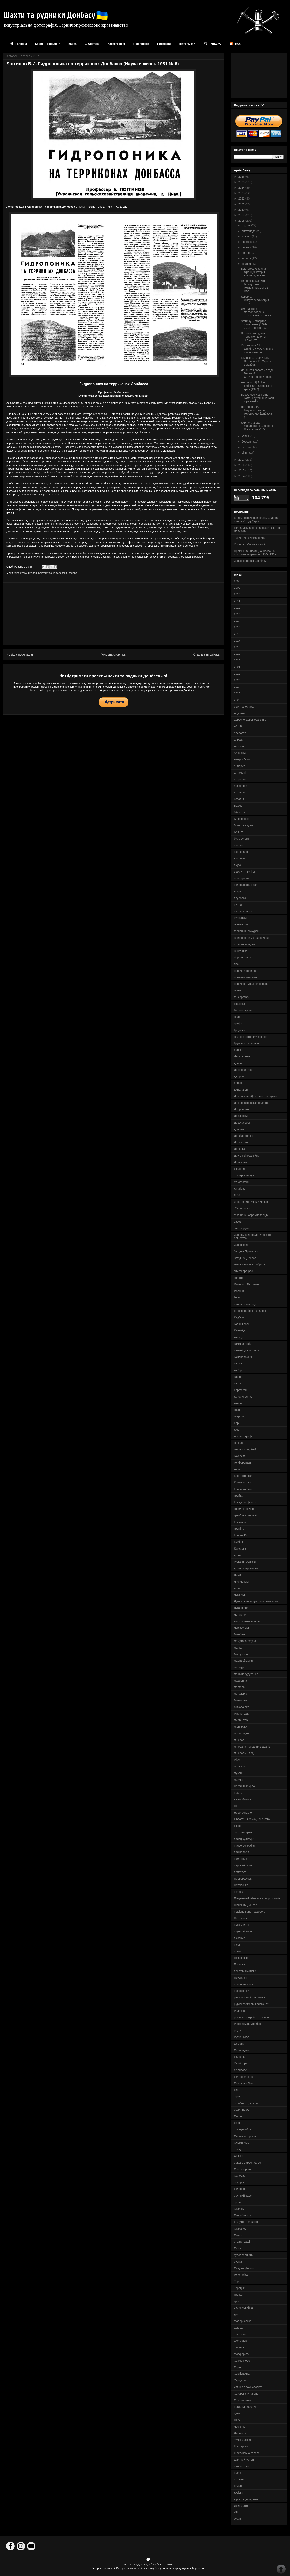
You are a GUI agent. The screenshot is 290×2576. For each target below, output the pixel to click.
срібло (238, 2202)
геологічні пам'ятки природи (252, 937)
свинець (239, 2056)
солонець (240, 2188)
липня (246, 252)
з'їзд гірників (242, 1208)
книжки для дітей (245, 1449)
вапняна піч (241, 851)
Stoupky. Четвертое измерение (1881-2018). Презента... (254, 324)
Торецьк (239, 2288)
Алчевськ (240, 752)
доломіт (239, 1129)
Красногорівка (243, 1489)
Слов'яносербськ (245, 2136)
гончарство (241, 997)
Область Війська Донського (252, 1819)
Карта (72, 43)
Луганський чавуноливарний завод (256, 1601)
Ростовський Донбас (247, 2023)
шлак (237, 2472)
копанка (239, 1469)
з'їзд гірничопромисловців (251, 1215)
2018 (241, 220)
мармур (239, 1667)
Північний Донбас (245, 1905)
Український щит (245, 2307)
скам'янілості (242, 2109)
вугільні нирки (243, 911)
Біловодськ (241, 818)
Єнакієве (239, 1188)
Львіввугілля (242, 1627)
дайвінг (238, 1049)
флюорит (240, 2334)
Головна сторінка (113, 654)
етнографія (241, 1182)
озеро (237, 1825)
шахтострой (242, 2466)
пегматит (240, 1872)
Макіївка (239, 1634)
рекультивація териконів (53, 572)
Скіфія (238, 2116)
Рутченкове (241, 2037)
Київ (236, 1429)
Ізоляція (239, 1291)
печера (238, 1891)
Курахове (240, 1548)
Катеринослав (243, 1396)
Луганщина (241, 1607)
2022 (241, 198)
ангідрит (239, 766)
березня (247, 441)
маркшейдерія (243, 1660)
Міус (237, 1759)
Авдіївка (239, 713)
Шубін (238, 2486)
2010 (237, 594)
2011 (237, 601)
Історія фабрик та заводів (250, 1310)
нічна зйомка (242, 1799)
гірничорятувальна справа (251, 983)
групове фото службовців (250, 1036)
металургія (241, 1693)
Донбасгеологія (244, 1135)
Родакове (240, 2010)
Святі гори (241, 2063)
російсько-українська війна (251, 2017)
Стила (238, 2235)
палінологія (241, 1852)
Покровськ (241, 1957)
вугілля (32, 572)
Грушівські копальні (246, 1043)
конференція (242, 1462)
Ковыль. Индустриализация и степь (256, 300)
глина (237, 990)
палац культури (244, 1839)
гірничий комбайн (245, 977)
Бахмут (238, 805)
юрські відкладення (246, 2499)
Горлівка (239, 1003)
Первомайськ (242, 1878)
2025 (241, 182)
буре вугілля (242, 838)
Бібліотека (92, 43)
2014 (241, 476)
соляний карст (243, 2195)
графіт (238, 1023)
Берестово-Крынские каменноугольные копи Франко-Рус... (257, 398)
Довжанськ (241, 1115)
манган (238, 1647)
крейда (238, 1495)
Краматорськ (242, 1482)
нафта (238, 1792)
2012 (237, 607)
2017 (241, 459)
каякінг (238, 1403)
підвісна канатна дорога (249, 1911)
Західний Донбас (245, 1258)
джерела (239, 1076)
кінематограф (243, 1436)
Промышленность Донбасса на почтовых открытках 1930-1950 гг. (256, 552)
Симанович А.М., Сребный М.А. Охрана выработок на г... (257, 349)
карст (237, 1376)
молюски (239, 1766)
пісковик (239, 1938)
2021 (241, 204)
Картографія (116, 43)
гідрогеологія (242, 957)
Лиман (238, 1574)
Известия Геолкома (246, 1284)
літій (237, 1588)
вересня (247, 241)
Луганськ (239, 1594)
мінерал (239, 1740)
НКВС (237, 1806)
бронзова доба (243, 825)
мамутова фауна (245, 1641)
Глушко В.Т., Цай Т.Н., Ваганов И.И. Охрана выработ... (256, 361)
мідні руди (240, 1726)
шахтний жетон (244, 2459)
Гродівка (239, 1030)
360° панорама (244, 706)
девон (238, 1063)
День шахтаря (243, 1069)
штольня (239, 2479)
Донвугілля (241, 1142)
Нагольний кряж (244, 1786)
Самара (239, 2043)
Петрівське (241, 1885)
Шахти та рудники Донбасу (49, 15)
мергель (239, 1687)
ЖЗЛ (237, 1195)
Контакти (212, 44)
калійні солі (241, 1324)
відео (237, 865)
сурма (238, 2261)
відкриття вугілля (245, 871)
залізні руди (242, 1228)
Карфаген (240, 1390)
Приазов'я (240, 1977)
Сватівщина (242, 2050)
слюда (238, 2149)
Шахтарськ (241, 2446)
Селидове (240, 2070)
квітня (246, 436)
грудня (246, 225)
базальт (239, 799)
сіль (236, 2089)
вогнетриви (241, 878)
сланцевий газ (243, 2129)
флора (73, 572)
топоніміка (241, 2274)
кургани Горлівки (245, 1561)
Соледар (239, 2175)
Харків (238, 2367)
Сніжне (238, 2155)
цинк (237, 2413)
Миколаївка (241, 1707)
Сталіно (239, 2208)
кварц (237, 1409)
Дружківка (240, 1162)
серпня (247, 247)
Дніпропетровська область (251, 1102)
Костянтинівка (243, 1475)
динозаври (241, 1089)
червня (247, 258)
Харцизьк (240, 2380)
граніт (238, 1016)
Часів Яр (239, 2426)
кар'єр (238, 1370)
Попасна (239, 1964)
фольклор (240, 2340)
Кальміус (240, 1330)
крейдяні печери (244, 1508)
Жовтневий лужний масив (251, 1201)
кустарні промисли (246, 1568)
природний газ (243, 1984)
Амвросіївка (242, 759)
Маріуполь (241, 1654)
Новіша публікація (19, 654)
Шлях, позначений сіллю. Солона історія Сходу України (256, 519)
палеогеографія (244, 1845)
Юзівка (238, 2492)
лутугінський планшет (248, 1621)
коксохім (239, 1456)
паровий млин (243, 1865)
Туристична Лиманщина (249, 537)
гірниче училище (245, 970)
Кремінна (240, 1522)
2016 (241, 465)
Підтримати (187, 43)
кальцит (239, 1337)
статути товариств (246, 2222)
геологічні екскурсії (246, 931)
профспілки (241, 1990)
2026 (241, 176)
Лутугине (240, 1614)
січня (245, 452)
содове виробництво (247, 2162)
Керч (237, 1423)
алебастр (240, 733)
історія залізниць (245, 1304)
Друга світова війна (246, 1155)
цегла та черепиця (246, 2406)
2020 (241, 209)
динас (238, 1082)
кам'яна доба (242, 1343)
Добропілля (241, 1109)
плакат (238, 1951)
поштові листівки (245, 1971)
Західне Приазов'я (246, 1251)
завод (237, 1221)
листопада (249, 231)
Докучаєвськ (242, 1122)
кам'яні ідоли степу (246, 1350)
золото (238, 1277)
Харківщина (241, 2373)
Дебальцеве (242, 1056)
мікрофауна (241, 1733)
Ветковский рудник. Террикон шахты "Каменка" (253, 337)
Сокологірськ (242, 2169)
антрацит (240, 779)
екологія (239, 1168)
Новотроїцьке (243, 1812)
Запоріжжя (241, 1244)
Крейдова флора (245, 1502)
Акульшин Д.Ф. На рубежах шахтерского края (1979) (256, 386)
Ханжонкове (242, 2360)
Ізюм (237, 1297)
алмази (238, 739)
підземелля (241, 1924)
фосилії (239, 2347)
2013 (237, 614)
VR (236, 2512)
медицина (240, 1680)
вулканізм (240, 917)
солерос (239, 2182)
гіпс (236, 964)
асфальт (239, 792)
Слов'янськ (241, 2142)
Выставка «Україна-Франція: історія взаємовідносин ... (254, 272)
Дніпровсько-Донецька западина (255, 1096)
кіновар (239, 1442)
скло (237, 2122)
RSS (235, 44)
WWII (237, 2519)
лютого (247, 447)
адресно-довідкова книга (250, 719)
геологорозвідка (244, 944)
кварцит (239, 1416)
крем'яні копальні (245, 1515)
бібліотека (20, 572)
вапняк (238, 845)
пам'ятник (240, 1858)
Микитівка (240, 1700)
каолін (238, 1363)
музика (238, 1779)
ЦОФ (237, 2420)
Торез (237, 2281)
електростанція (244, 1175)
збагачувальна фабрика (249, 1264)
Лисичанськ (241, 1581)
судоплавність (243, 2255)
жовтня (247, 236)
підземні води (243, 1931)
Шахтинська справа (247, 2453)
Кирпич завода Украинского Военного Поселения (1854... (257, 426)
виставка (240, 858)
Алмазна (239, 746)
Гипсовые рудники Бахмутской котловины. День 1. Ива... (255, 286)
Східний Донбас (244, 2268)
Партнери (164, 43)
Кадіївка (239, 1317)
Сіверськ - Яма (243, 2083)
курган (238, 1555)
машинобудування (246, 1674)
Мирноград (241, 1713)
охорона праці (243, 1832)
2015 (241, 470)
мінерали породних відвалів (252, 1746)
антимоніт (240, 772)
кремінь (239, 1528)
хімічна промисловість (248, 2387)
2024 (241, 187)
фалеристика (242, 2321)
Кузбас (238, 1541)
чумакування (242, 2439)
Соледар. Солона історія (250, 544)
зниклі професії (244, 1271)
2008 (237, 581)
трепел (238, 2294)
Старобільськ (243, 2215)
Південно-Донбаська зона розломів (257, 1898)
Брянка (238, 832)
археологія (241, 785)
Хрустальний (242, 2400)
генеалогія (241, 924)
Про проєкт (141, 43)
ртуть (237, 2030)
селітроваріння (244, 2076)
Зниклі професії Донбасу (250, 560)
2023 (241, 193)
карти (237, 1383)
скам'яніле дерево (246, 2103)
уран (237, 2314)
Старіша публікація (207, 654)
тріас (237, 2301)
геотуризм (240, 950)
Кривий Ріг (241, 1535)
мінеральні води (244, 1753)
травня (247, 263)
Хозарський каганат (247, 2393)
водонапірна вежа (245, 884)
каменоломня (243, 1357)
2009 (237, 587)
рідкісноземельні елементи (251, 2004)
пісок (237, 1944)
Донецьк (239, 1149)
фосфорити (241, 2354)
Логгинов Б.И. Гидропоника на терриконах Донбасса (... (256, 412)
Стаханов (240, 2228)
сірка (237, 2096)
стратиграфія (242, 2241)
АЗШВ (238, 726)
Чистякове (241, 2433)
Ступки (238, 2248)
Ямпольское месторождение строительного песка (256, 312)
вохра (237, 891)
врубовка (240, 898)
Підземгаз (240, 1918)
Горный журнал (244, 1010)
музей (238, 1773)
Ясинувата (241, 2505)
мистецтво (241, 1720)
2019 (241, 215)
